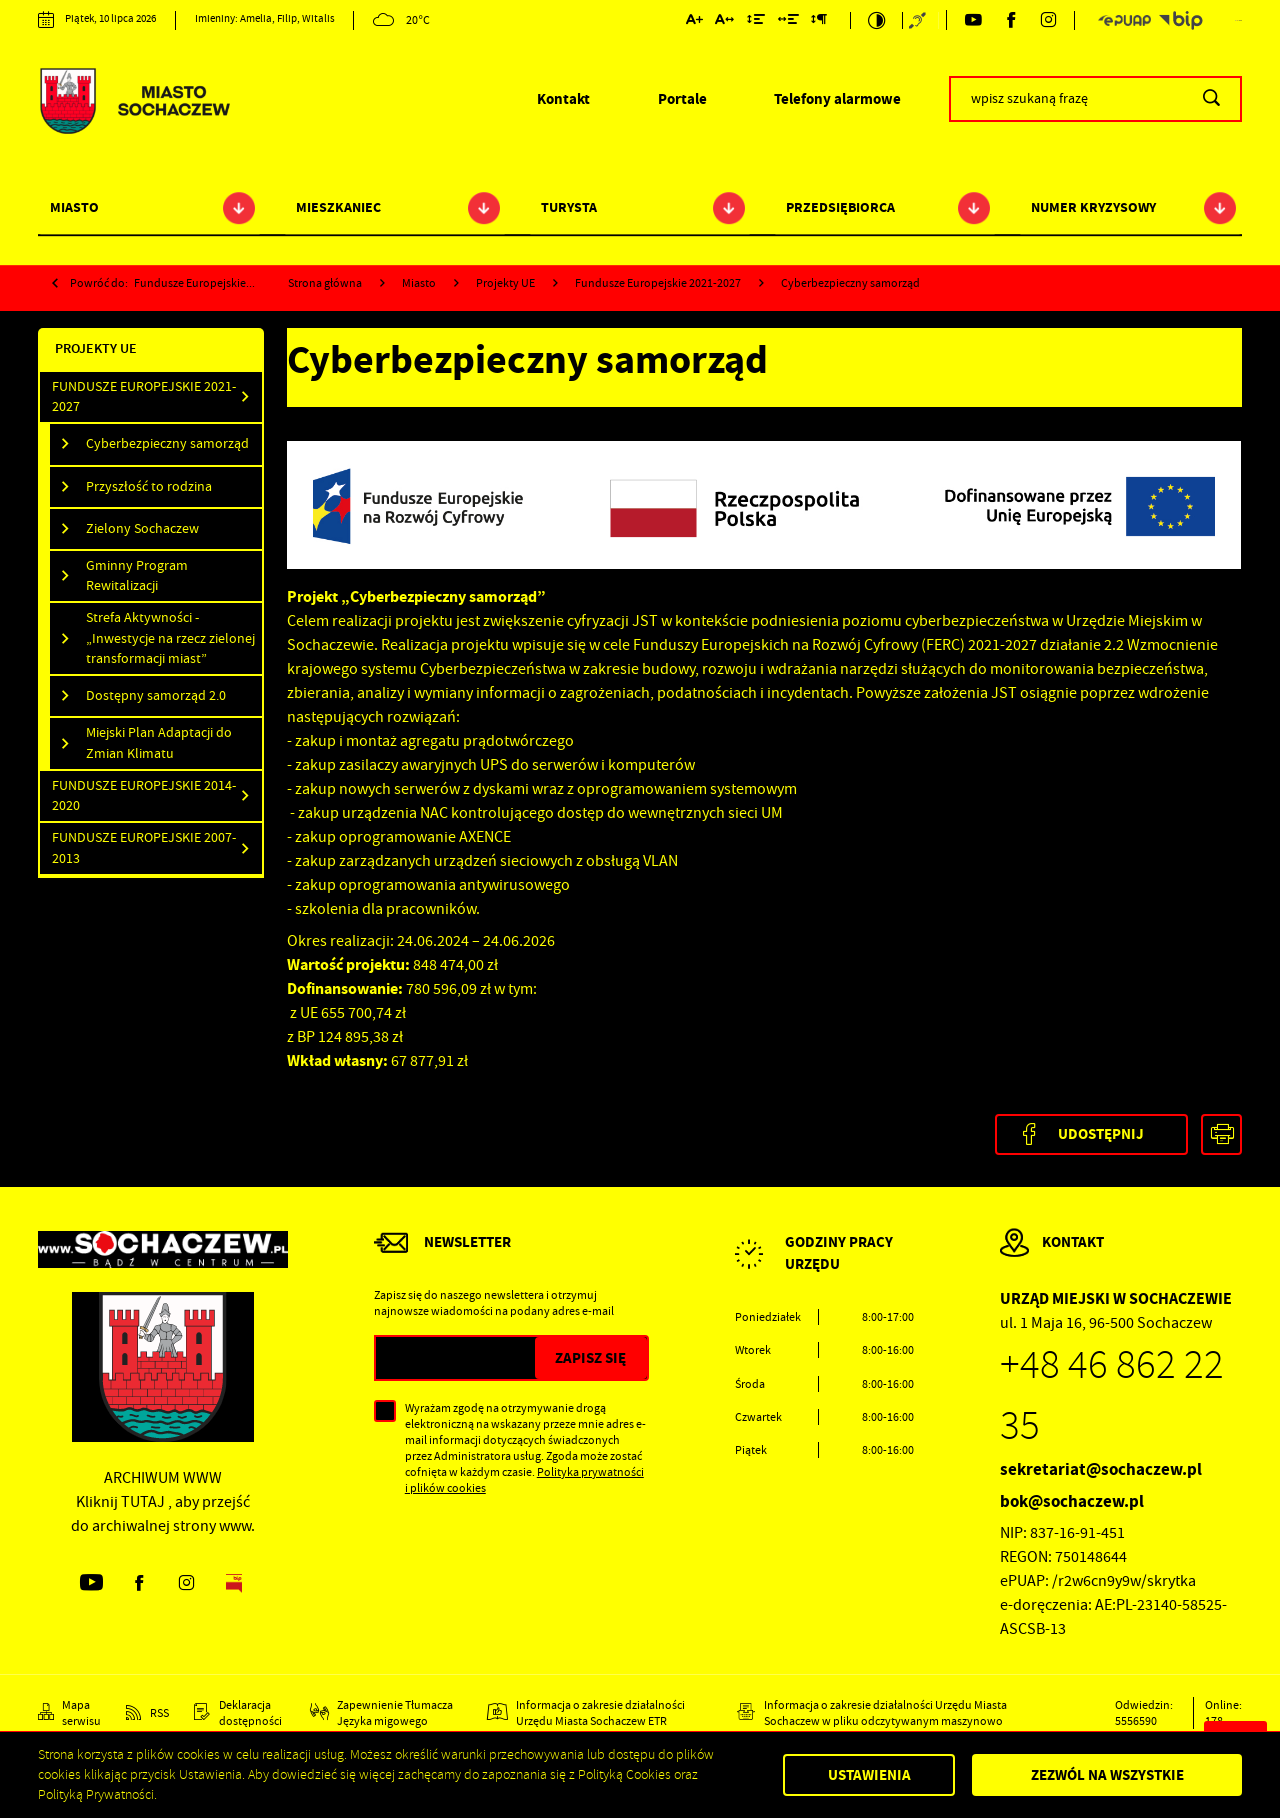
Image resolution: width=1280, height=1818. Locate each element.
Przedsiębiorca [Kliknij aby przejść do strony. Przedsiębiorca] (840, 207)
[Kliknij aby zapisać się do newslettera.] (591, 1357)
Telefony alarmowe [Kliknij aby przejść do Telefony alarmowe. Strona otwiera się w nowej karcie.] (837, 99)
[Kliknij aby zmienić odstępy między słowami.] (787, 22)
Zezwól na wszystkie (1107, 1775)
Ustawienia (869, 1775)
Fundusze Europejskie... (194, 283)
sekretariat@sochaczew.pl (1101, 1469)
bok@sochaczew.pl (1072, 1501)
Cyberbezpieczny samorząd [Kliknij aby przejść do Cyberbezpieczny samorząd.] (167, 443)
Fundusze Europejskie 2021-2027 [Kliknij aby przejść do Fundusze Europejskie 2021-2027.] (144, 396)
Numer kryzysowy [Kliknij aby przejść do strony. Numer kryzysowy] (1093, 207)
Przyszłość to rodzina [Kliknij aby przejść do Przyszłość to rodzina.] (149, 486)
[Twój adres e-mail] (455, 1357)
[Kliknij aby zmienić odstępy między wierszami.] (756, 22)
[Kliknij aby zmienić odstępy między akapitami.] (819, 22)
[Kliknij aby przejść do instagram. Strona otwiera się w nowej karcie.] (1049, 20)
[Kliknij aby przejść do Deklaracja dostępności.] (239, 1713)
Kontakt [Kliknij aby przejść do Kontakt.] (563, 99)
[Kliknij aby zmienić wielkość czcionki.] (693, 22)
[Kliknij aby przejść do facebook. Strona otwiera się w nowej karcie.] (1011, 20)
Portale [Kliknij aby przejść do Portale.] (682, 99)
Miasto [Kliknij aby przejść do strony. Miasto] (74, 207)
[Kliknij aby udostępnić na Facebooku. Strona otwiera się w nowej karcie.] (1091, 1134)
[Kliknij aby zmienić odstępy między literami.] (724, 22)
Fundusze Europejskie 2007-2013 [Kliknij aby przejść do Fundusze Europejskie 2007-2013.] (144, 847)
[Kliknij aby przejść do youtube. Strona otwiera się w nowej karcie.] (973, 20)
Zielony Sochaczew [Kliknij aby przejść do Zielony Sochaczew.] (142, 528)
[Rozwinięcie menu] (824, 1270)
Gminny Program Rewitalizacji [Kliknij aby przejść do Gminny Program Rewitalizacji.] (137, 575)
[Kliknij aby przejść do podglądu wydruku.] (1221, 1134)
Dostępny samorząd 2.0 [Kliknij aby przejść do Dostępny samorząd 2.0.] (156, 695)
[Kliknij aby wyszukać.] (1211, 99)
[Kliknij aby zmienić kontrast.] (876, 20)
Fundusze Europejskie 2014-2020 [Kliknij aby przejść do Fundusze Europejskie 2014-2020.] (144, 795)
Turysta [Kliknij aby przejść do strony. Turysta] (569, 207)
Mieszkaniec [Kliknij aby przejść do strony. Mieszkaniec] (338, 207)
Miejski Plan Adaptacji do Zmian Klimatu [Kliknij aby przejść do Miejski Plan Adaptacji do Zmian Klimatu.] (159, 742)
